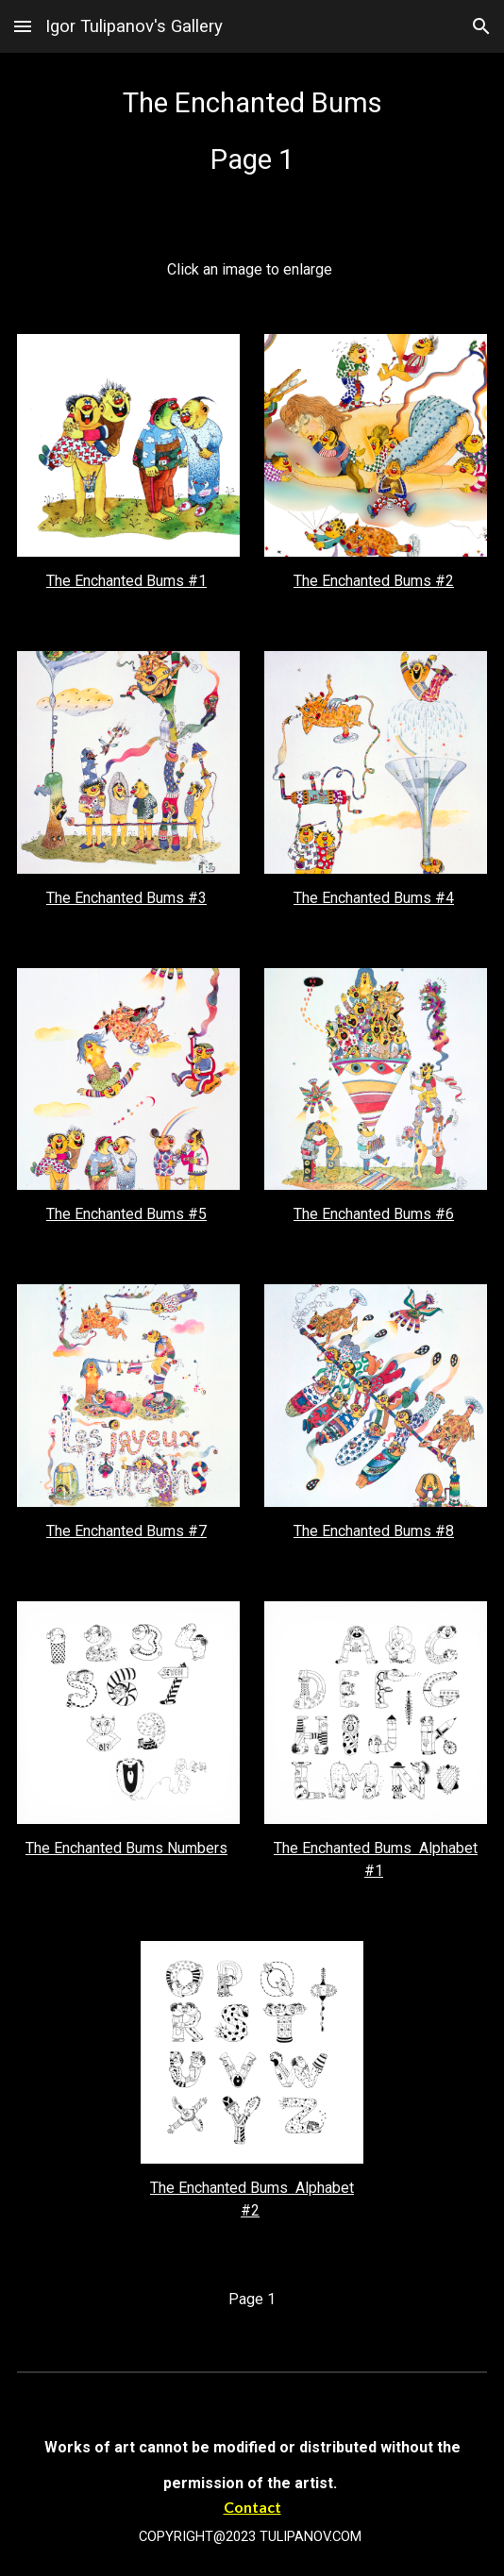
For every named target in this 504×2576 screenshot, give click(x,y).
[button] (22, 26)
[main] (252, 140)
